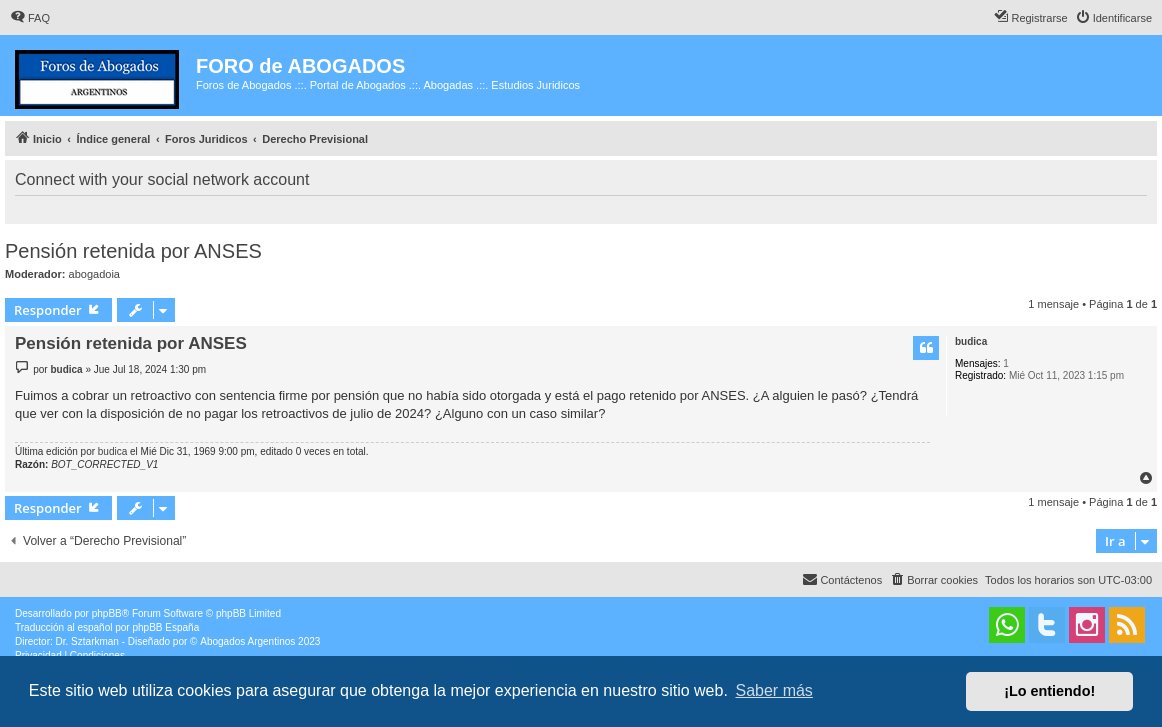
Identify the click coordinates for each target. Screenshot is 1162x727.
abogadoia (94, 274)
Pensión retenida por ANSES (133, 251)
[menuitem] (30, 18)
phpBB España (165, 627)
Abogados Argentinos (247, 641)
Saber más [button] (774, 690)
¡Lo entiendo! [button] (1049, 691)
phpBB (107, 613)
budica (971, 341)
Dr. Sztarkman (87, 641)
